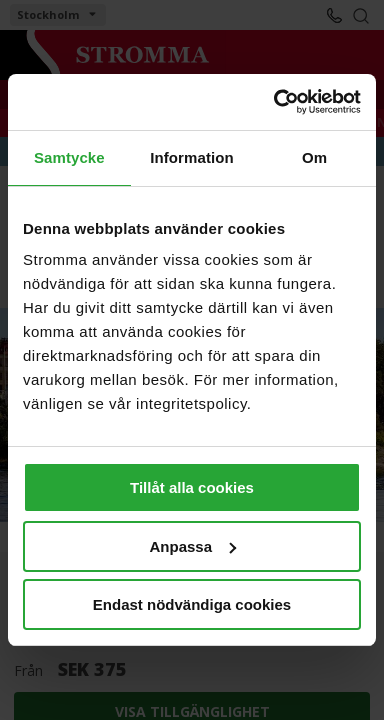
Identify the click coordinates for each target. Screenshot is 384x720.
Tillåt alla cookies (192, 487)
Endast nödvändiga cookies (192, 604)
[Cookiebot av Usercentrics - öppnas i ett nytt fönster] (275, 102)
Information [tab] (192, 157)
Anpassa (192, 546)
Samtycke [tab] (69, 157)
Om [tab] (314, 157)
